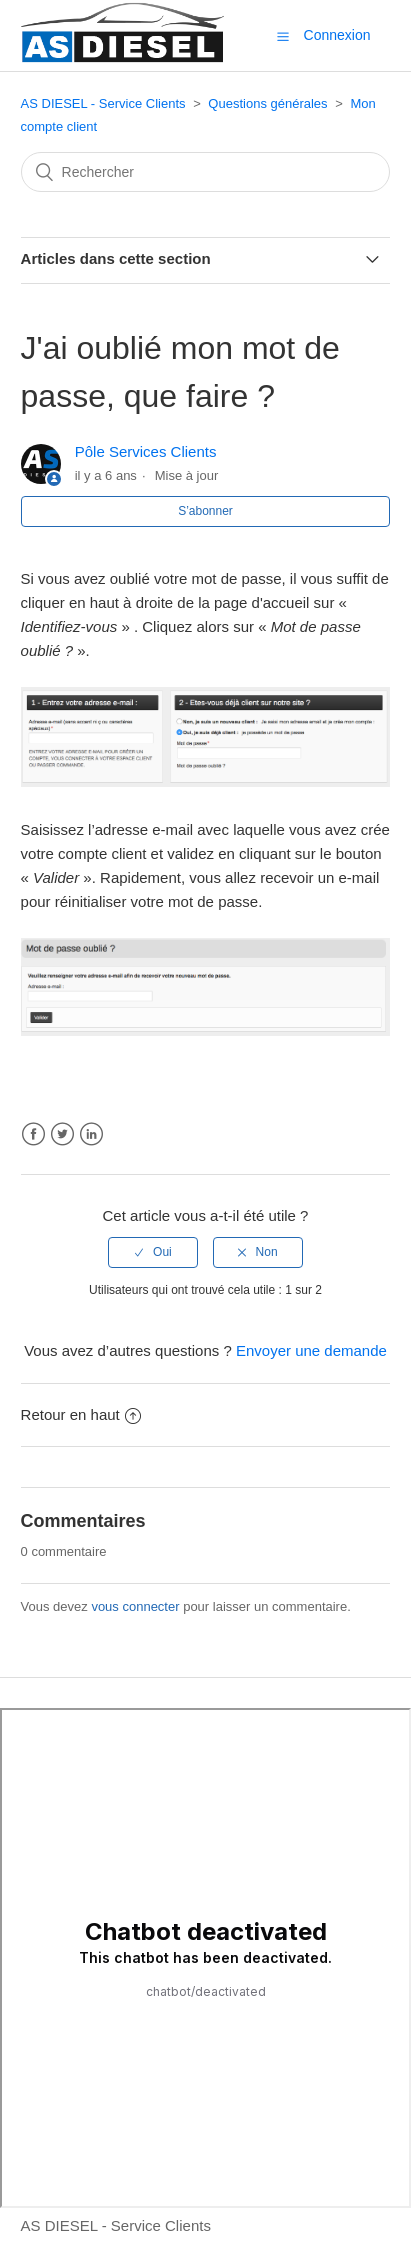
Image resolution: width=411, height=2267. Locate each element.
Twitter (62, 1134)
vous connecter (135, 1606)
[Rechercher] (206, 172)
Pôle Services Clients (146, 451)
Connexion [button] (337, 35)
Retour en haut (81, 1414)
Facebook (33, 1134)
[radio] (153, 1252)
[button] (283, 36)
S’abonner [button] (205, 511)
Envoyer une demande (311, 1350)
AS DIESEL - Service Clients (103, 103)
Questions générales (267, 103)
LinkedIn (91, 1134)
